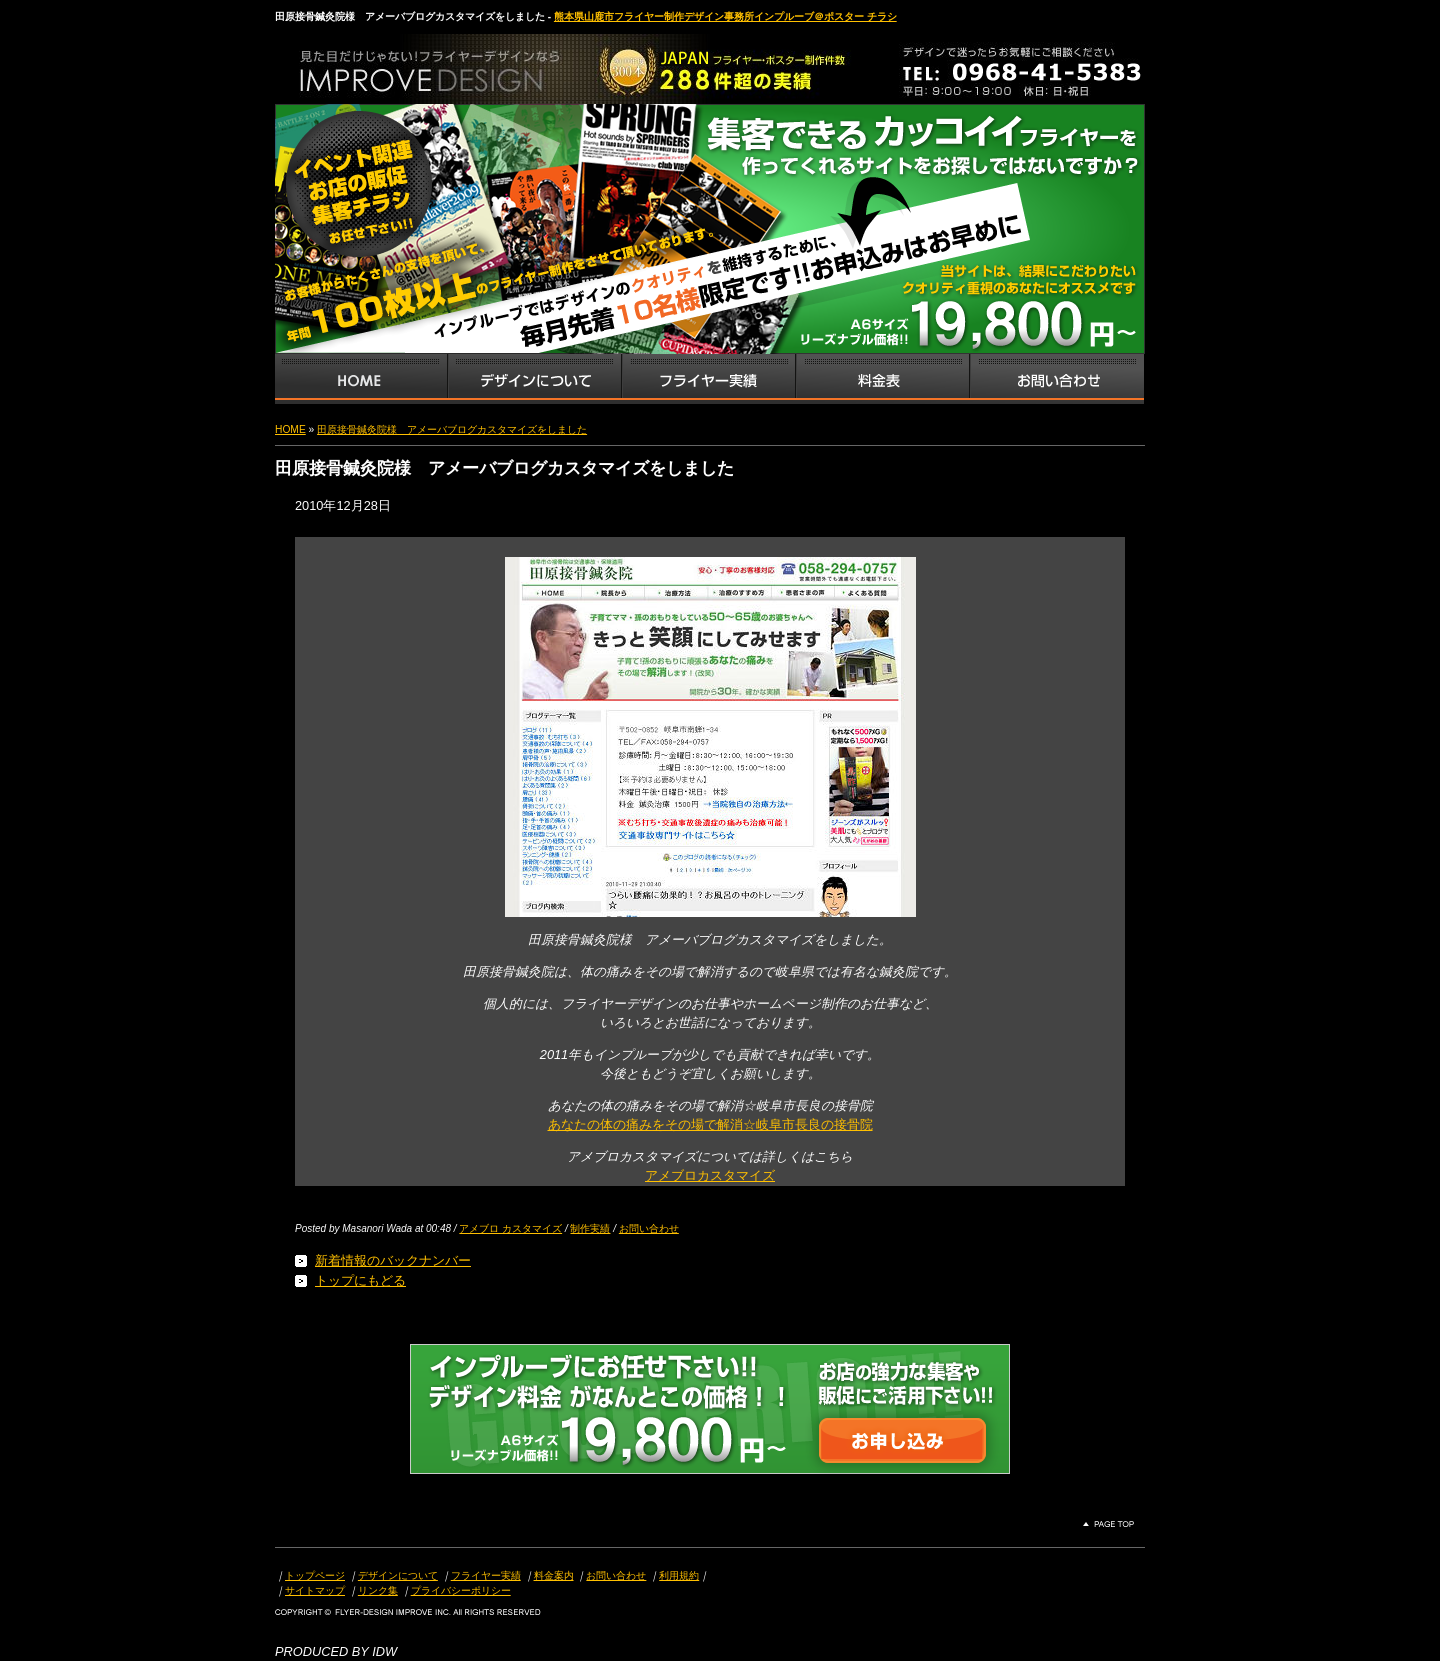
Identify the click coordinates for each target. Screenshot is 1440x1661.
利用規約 (679, 1575)
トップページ (315, 1575)
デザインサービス (534, 379)
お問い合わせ (1057, 379)
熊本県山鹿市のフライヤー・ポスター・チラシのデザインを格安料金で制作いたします (485, 64)
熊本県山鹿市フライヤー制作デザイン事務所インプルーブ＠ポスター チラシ (725, 16)
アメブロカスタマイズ (710, 1175)
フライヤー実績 (486, 1575)
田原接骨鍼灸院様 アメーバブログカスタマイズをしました (452, 429)
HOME (290, 429)
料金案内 (554, 1575)
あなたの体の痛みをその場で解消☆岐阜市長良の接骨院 (710, 1124)
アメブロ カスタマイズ (510, 1228)
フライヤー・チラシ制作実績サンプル (708, 379)
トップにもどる (360, 1280)
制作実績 (590, 1228)
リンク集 (378, 1590)
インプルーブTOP (361, 379)
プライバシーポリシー (461, 1590)
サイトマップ (315, 1590)
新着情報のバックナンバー (393, 1260)
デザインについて (398, 1575)
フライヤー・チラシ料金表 (882, 379)
